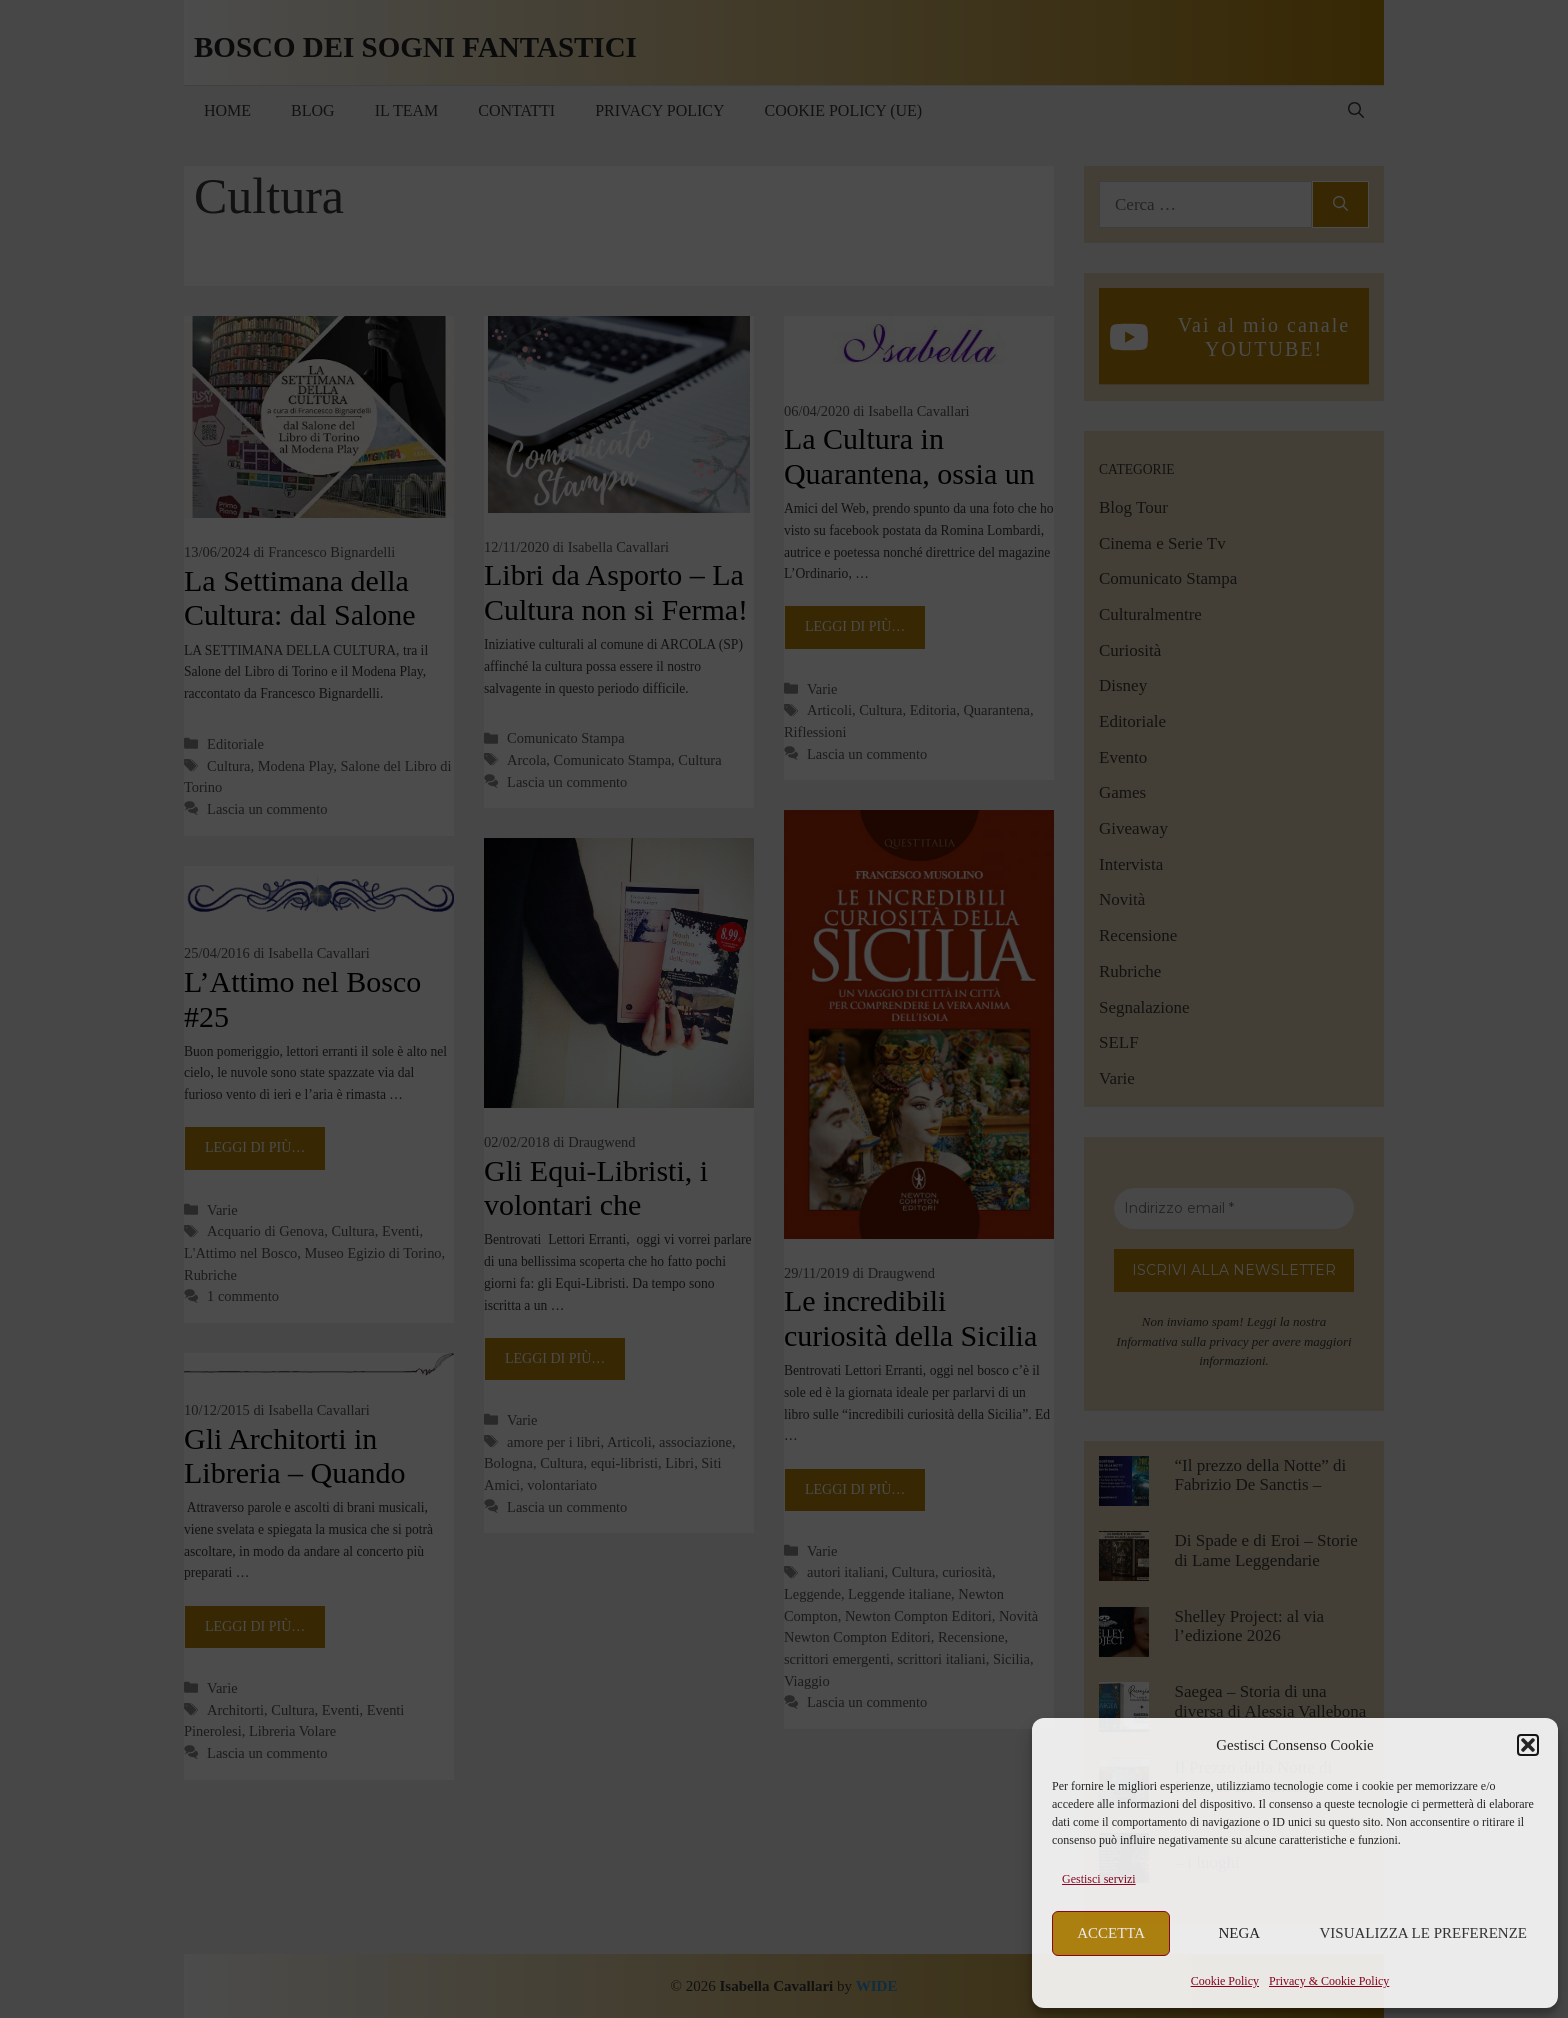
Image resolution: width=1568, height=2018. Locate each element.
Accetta (1111, 1933)
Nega (1240, 1933)
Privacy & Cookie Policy (1329, 1981)
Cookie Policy (1225, 1981)
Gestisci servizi (1099, 1879)
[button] (1528, 1745)
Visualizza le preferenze (1424, 1933)
